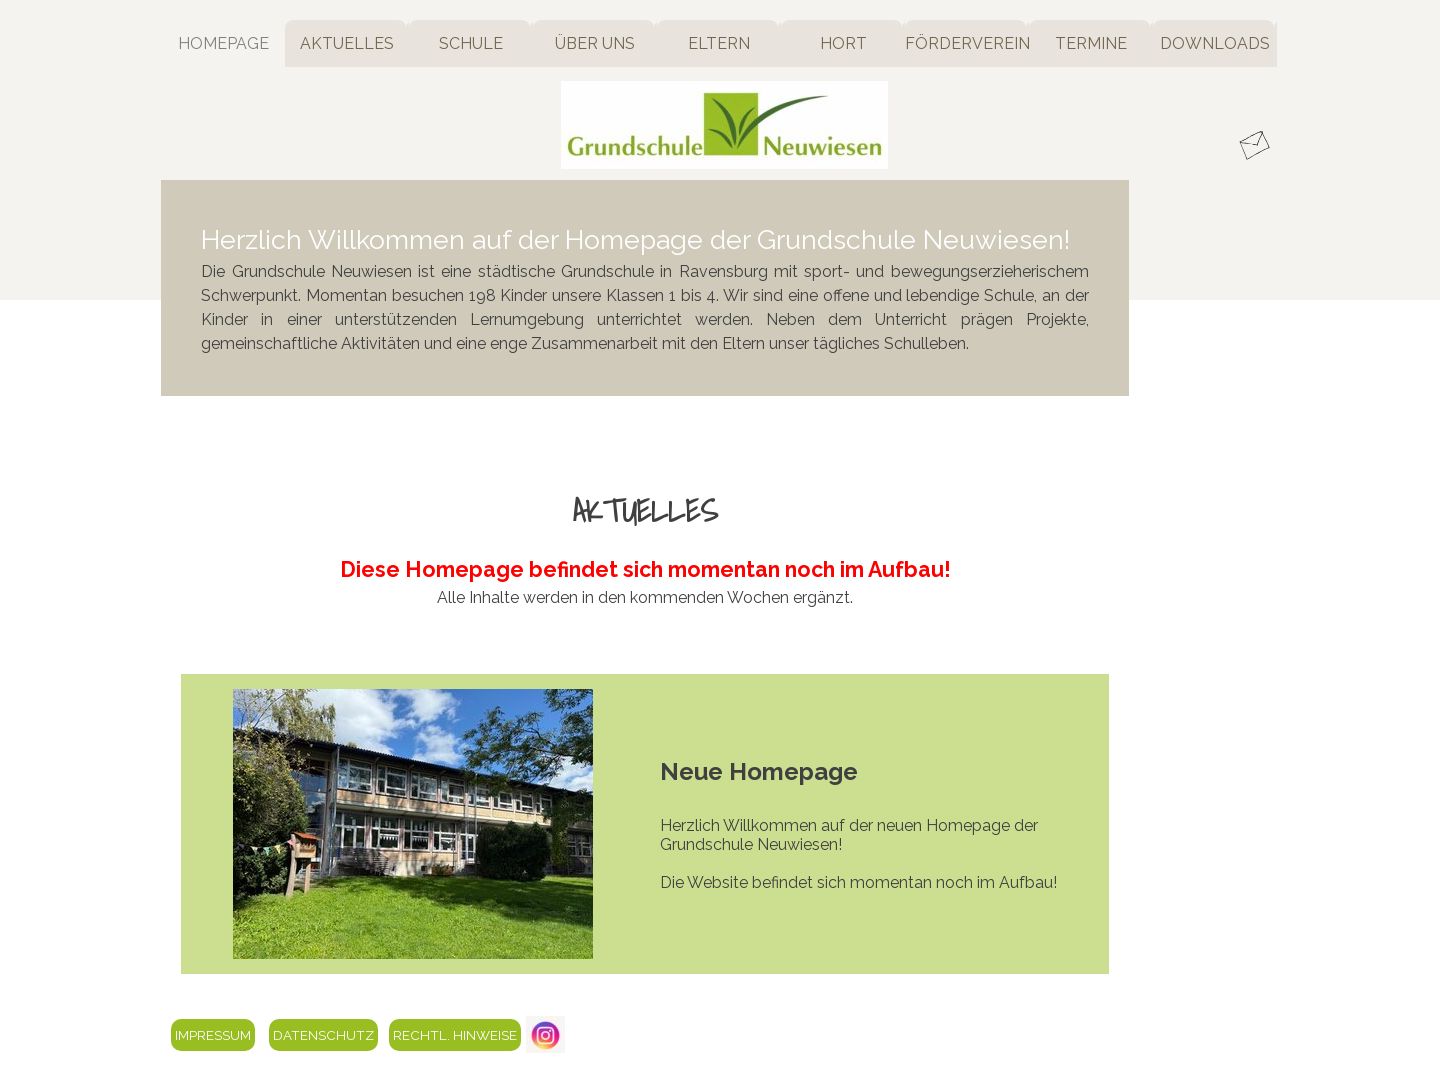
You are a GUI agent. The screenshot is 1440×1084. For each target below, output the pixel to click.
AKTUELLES (347, 43)
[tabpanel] (645, 288)
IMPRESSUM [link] (213, 1035)
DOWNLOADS (1215, 43)
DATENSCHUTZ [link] (323, 1035)
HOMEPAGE (223, 43)
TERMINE (1091, 43)
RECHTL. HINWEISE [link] (455, 1035)
